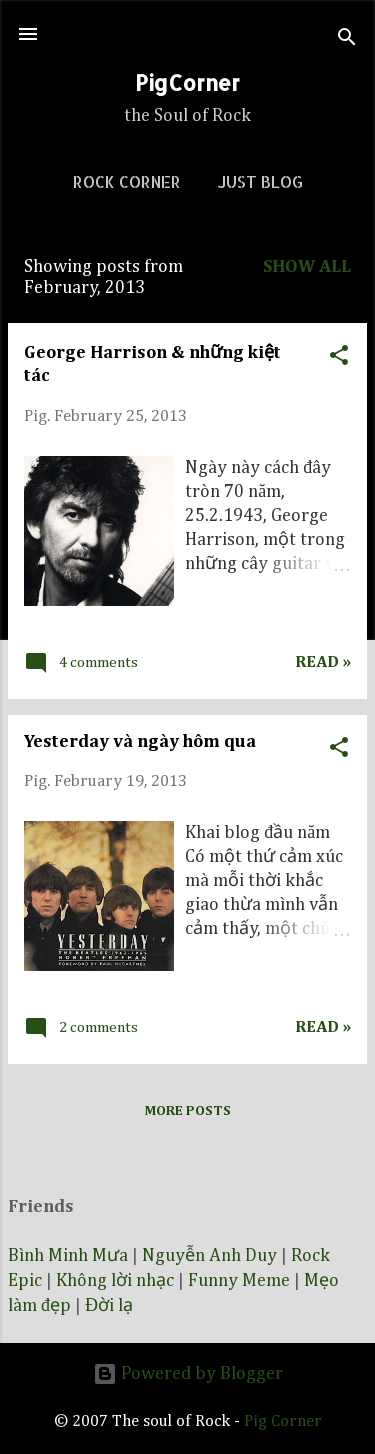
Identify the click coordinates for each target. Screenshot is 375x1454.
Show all (307, 267)
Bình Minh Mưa (68, 1256)
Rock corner (127, 181)
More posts (187, 1111)
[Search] (347, 40)
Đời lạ (109, 1306)
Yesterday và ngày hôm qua (140, 742)
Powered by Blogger (188, 1374)
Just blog (260, 181)
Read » (323, 662)
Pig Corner (283, 1421)
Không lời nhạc (115, 1281)
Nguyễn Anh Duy (209, 1256)
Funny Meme (239, 1281)
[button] (339, 353)
